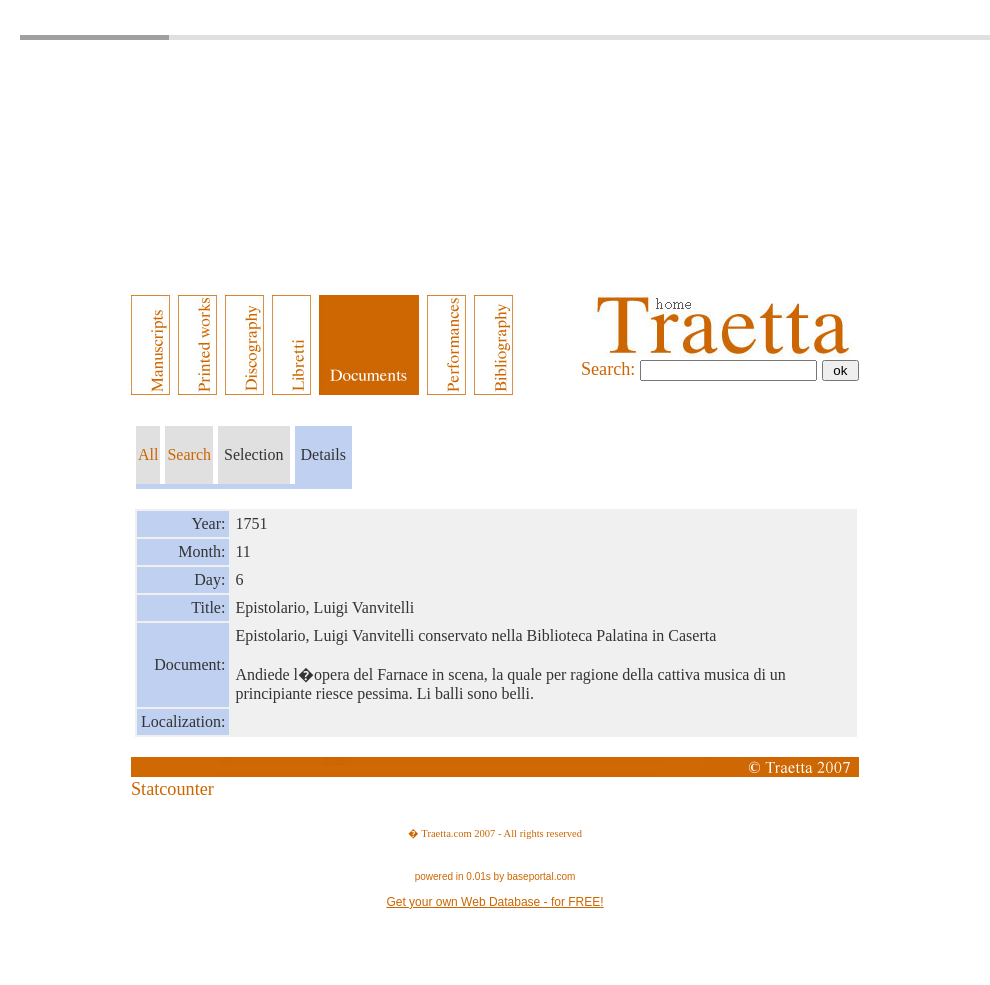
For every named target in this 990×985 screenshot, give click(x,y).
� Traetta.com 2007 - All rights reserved (495, 833)
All (148, 454)
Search (189, 454)
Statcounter (172, 789)
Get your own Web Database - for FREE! (494, 902)
